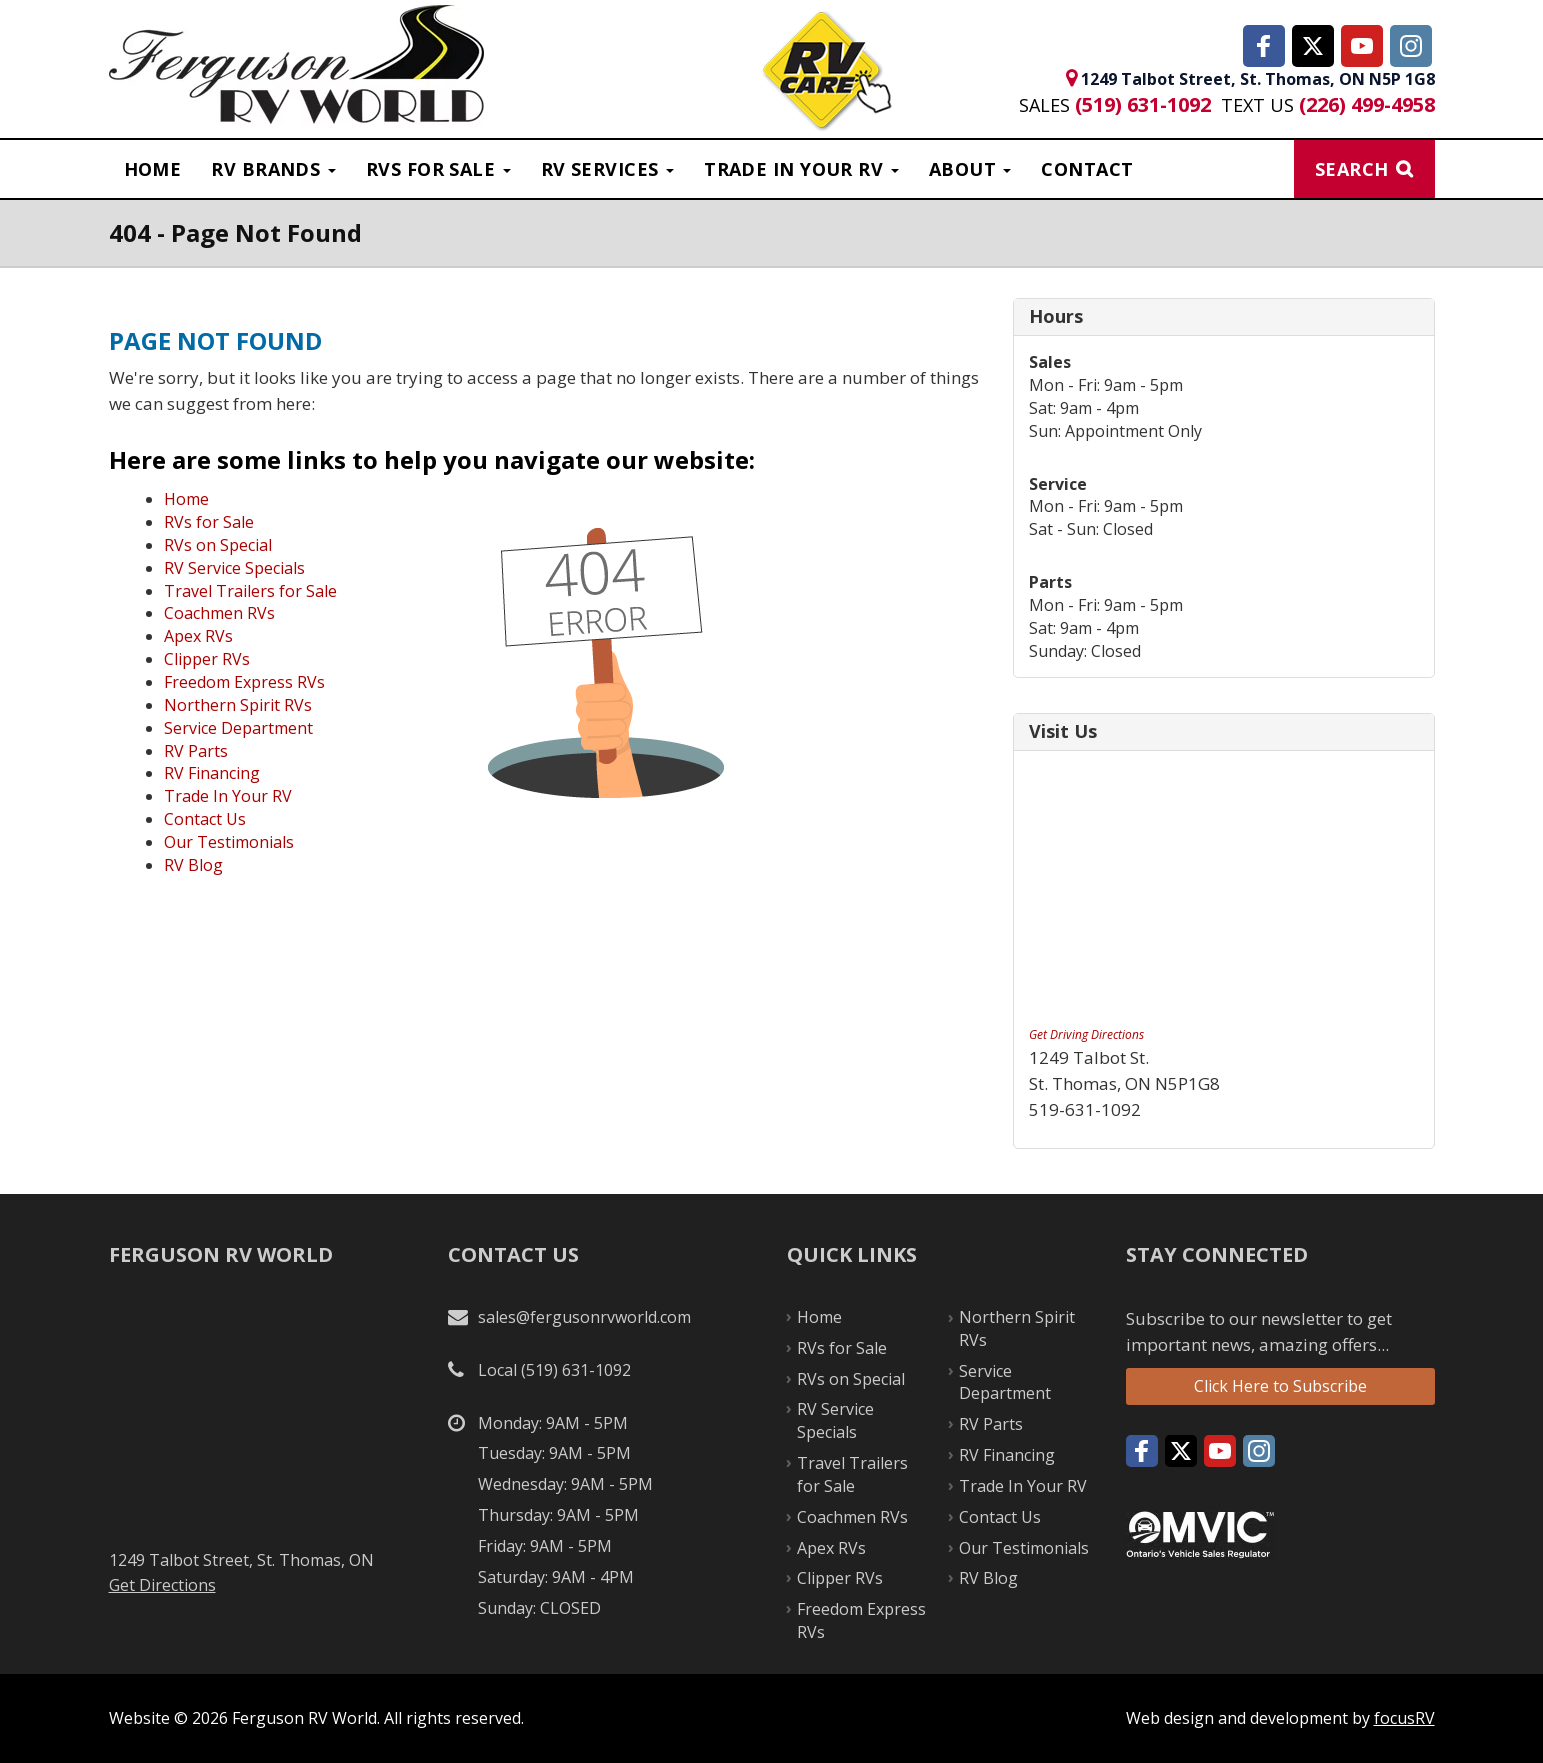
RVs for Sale (209, 522)
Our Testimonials (229, 842)
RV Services (607, 169)
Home (153, 169)
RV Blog (193, 865)
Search (1352, 169)
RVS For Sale (438, 169)
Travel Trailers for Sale (250, 591)
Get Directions (162, 1585)
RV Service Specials (234, 568)
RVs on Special (218, 545)
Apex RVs (198, 636)
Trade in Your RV (801, 169)
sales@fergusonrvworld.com (584, 1317)
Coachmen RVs (219, 613)
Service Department (238, 728)
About (970, 169)
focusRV (1404, 1718)
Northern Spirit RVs (238, 705)
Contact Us (205, 819)
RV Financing (212, 773)
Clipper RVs (207, 659)
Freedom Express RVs (244, 682)
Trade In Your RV (228, 796)
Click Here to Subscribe (1280, 1386)
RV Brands (273, 169)
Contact (1087, 169)
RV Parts (196, 751)
